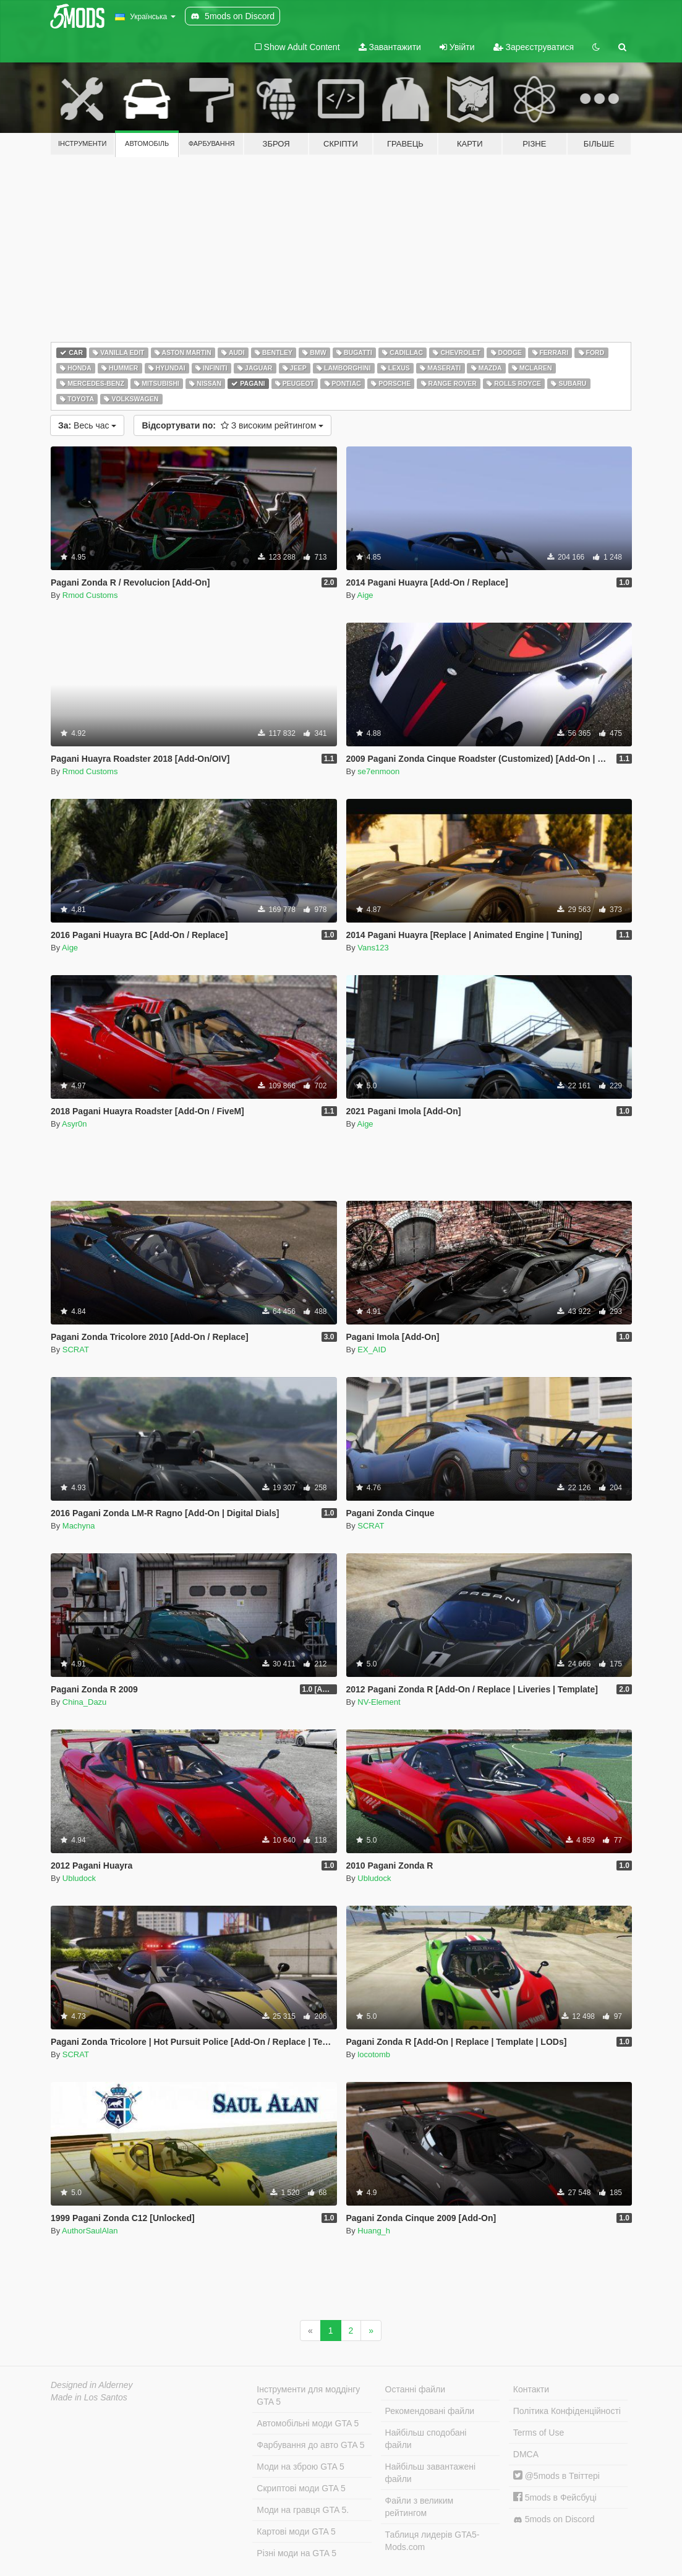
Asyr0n (74, 1123)
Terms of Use (538, 2432)
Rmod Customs (90, 595)
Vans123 (372, 947)
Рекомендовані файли (430, 2411)
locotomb (373, 2054)
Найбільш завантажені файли (430, 2473)
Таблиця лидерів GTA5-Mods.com (432, 2541)
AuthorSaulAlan (89, 2230)
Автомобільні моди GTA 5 (308, 2423)
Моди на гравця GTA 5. (303, 2510)
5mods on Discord (554, 2519)
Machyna (78, 1525)
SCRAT (75, 1349)
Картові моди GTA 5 (296, 2531)
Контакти (531, 2389)
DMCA (526, 2454)
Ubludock (79, 1878)
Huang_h (373, 2230)
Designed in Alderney (92, 2385)
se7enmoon (378, 771)
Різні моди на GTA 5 (296, 2553)
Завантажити (390, 47)
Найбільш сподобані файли (426, 2439)
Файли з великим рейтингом (419, 2507)
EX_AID (371, 1349)
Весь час (87, 425)
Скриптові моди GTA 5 (301, 2488)
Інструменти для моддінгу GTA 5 (308, 2395)
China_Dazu (84, 1702)
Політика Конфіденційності (567, 2411)
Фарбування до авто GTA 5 (310, 2445)
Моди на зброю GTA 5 (300, 2467)
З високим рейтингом (232, 425)
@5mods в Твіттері (556, 2475)
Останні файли (415, 2389)
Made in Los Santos (89, 2397)
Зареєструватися (533, 47)
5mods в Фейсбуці (555, 2497)
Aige (365, 595)
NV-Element (378, 1702)
